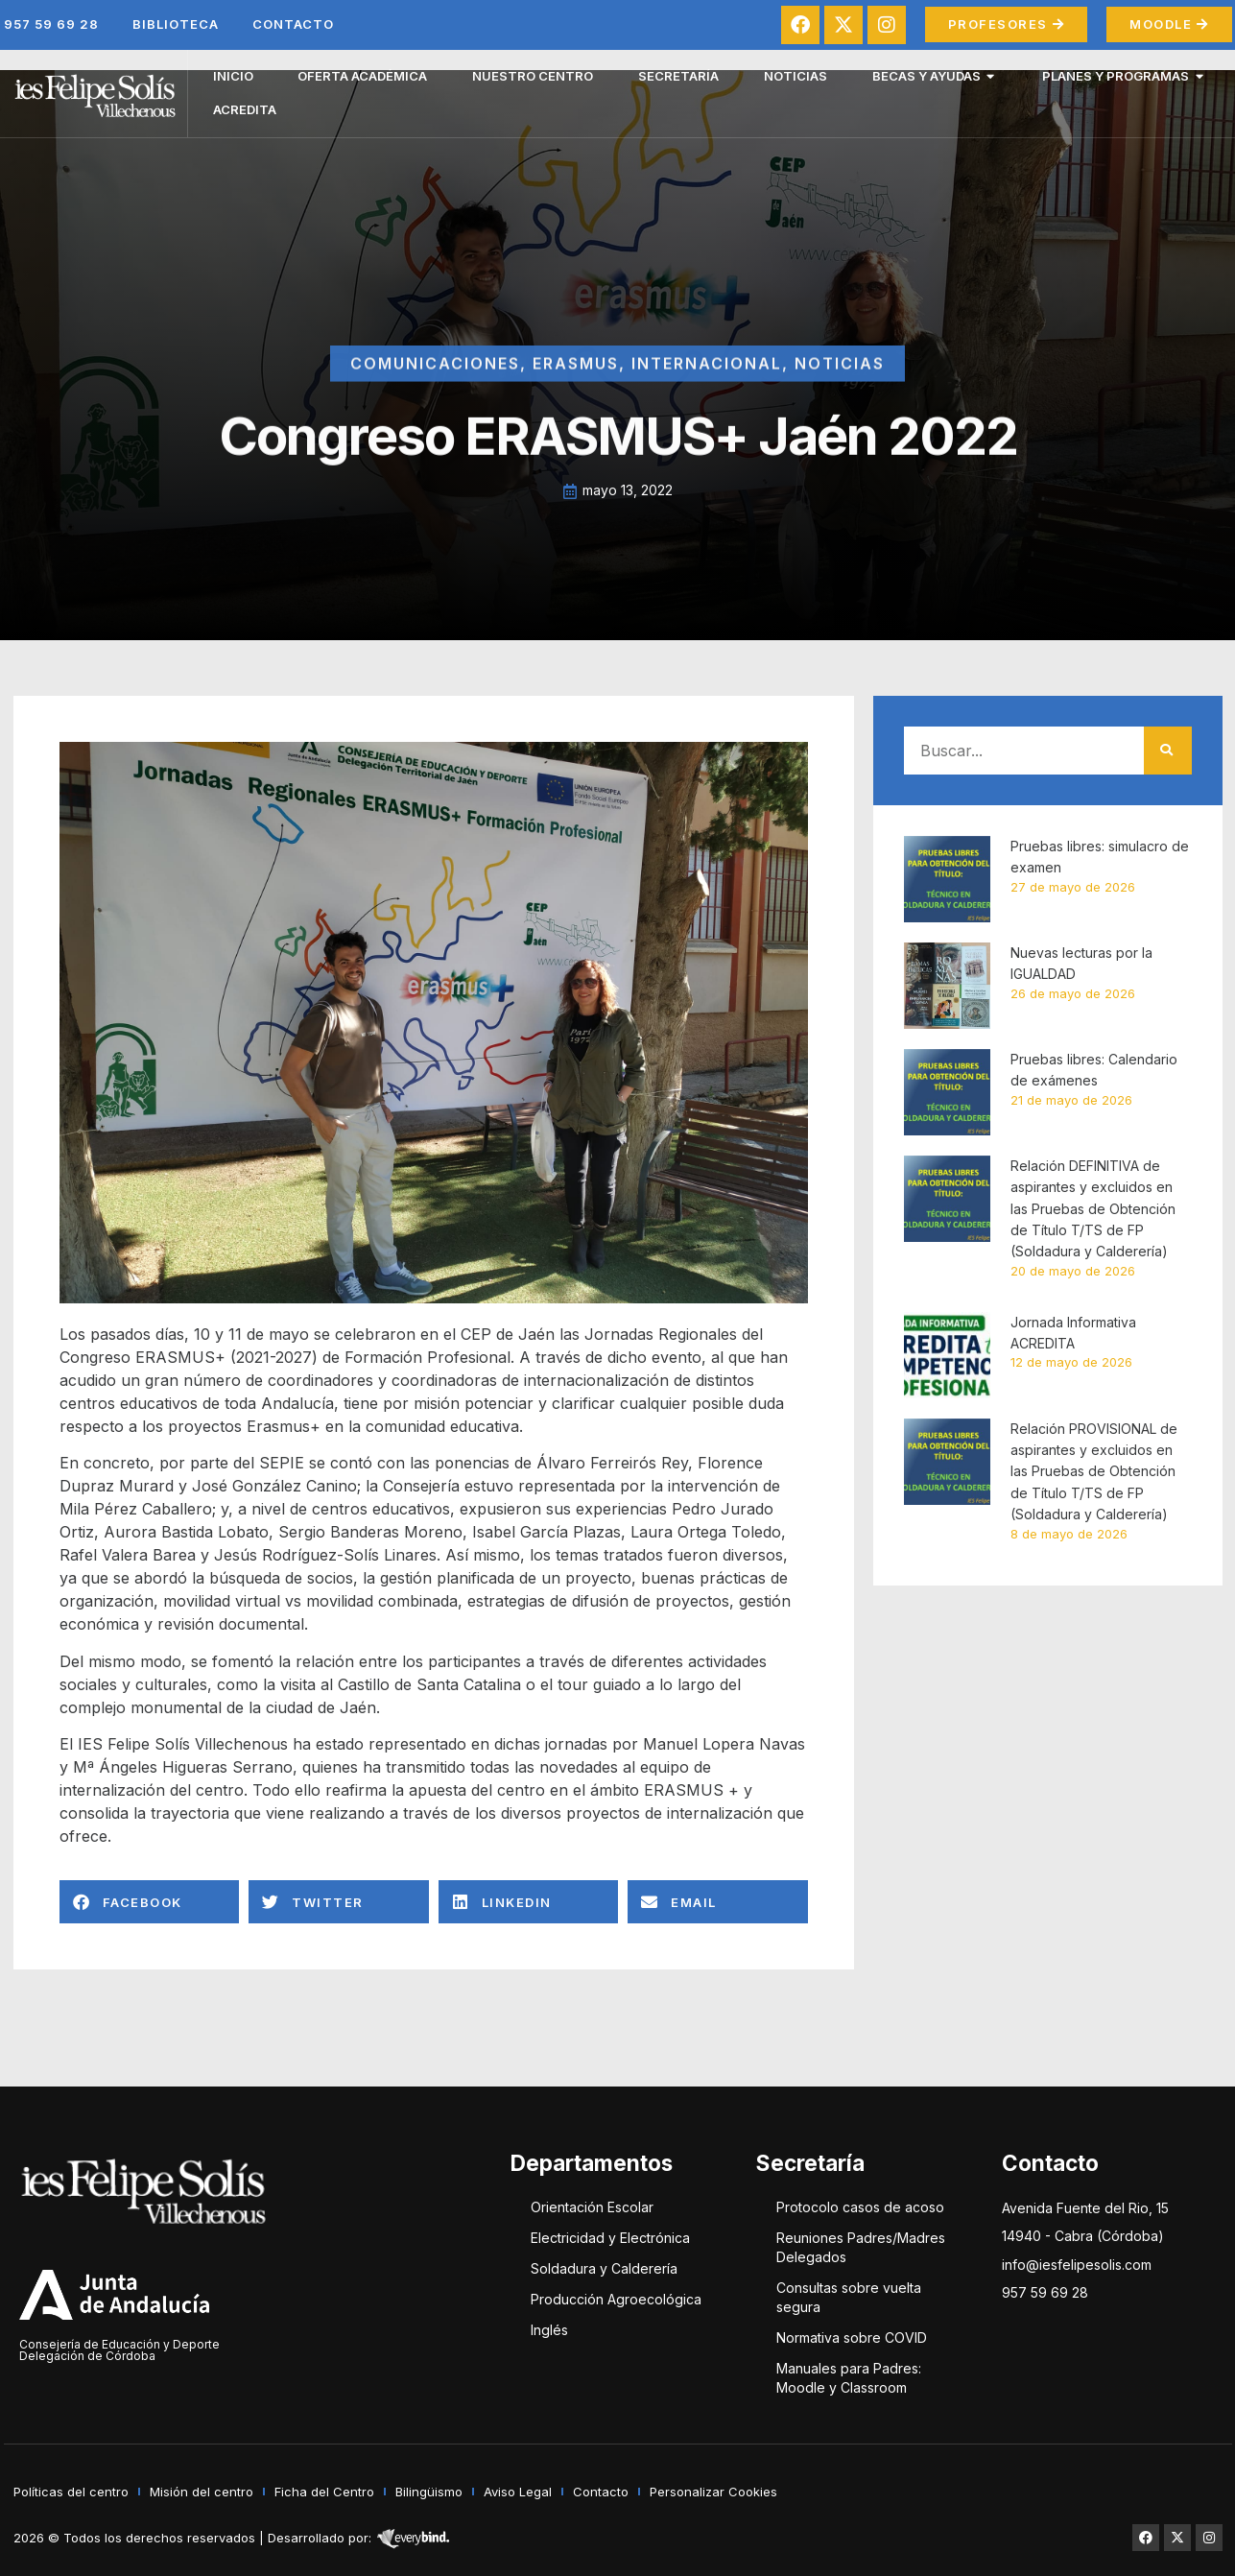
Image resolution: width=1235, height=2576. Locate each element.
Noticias (840, 387)
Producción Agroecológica (616, 2299)
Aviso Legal (518, 2491)
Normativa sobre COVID (851, 2337)
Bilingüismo (429, 2491)
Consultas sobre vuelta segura (848, 2297)
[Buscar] (1168, 751)
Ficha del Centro (324, 2491)
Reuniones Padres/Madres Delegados (860, 2247)
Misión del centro (201, 2491)
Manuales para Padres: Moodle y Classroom (848, 2378)
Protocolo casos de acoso (860, 2207)
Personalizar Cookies (713, 2491)
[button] (149, 1901)
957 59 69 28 (51, 24)
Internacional (706, 387)
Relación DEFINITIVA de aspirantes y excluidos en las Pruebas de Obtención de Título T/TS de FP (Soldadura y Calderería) (1093, 1208)
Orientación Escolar (592, 2207)
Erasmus (576, 387)
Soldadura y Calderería (604, 2268)
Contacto (293, 24)
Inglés (549, 2330)
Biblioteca (175, 24)
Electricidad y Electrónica (610, 2238)
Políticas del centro (71, 2491)
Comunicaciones (435, 387)
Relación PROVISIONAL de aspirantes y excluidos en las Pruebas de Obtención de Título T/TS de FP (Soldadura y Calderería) (1093, 1471)
